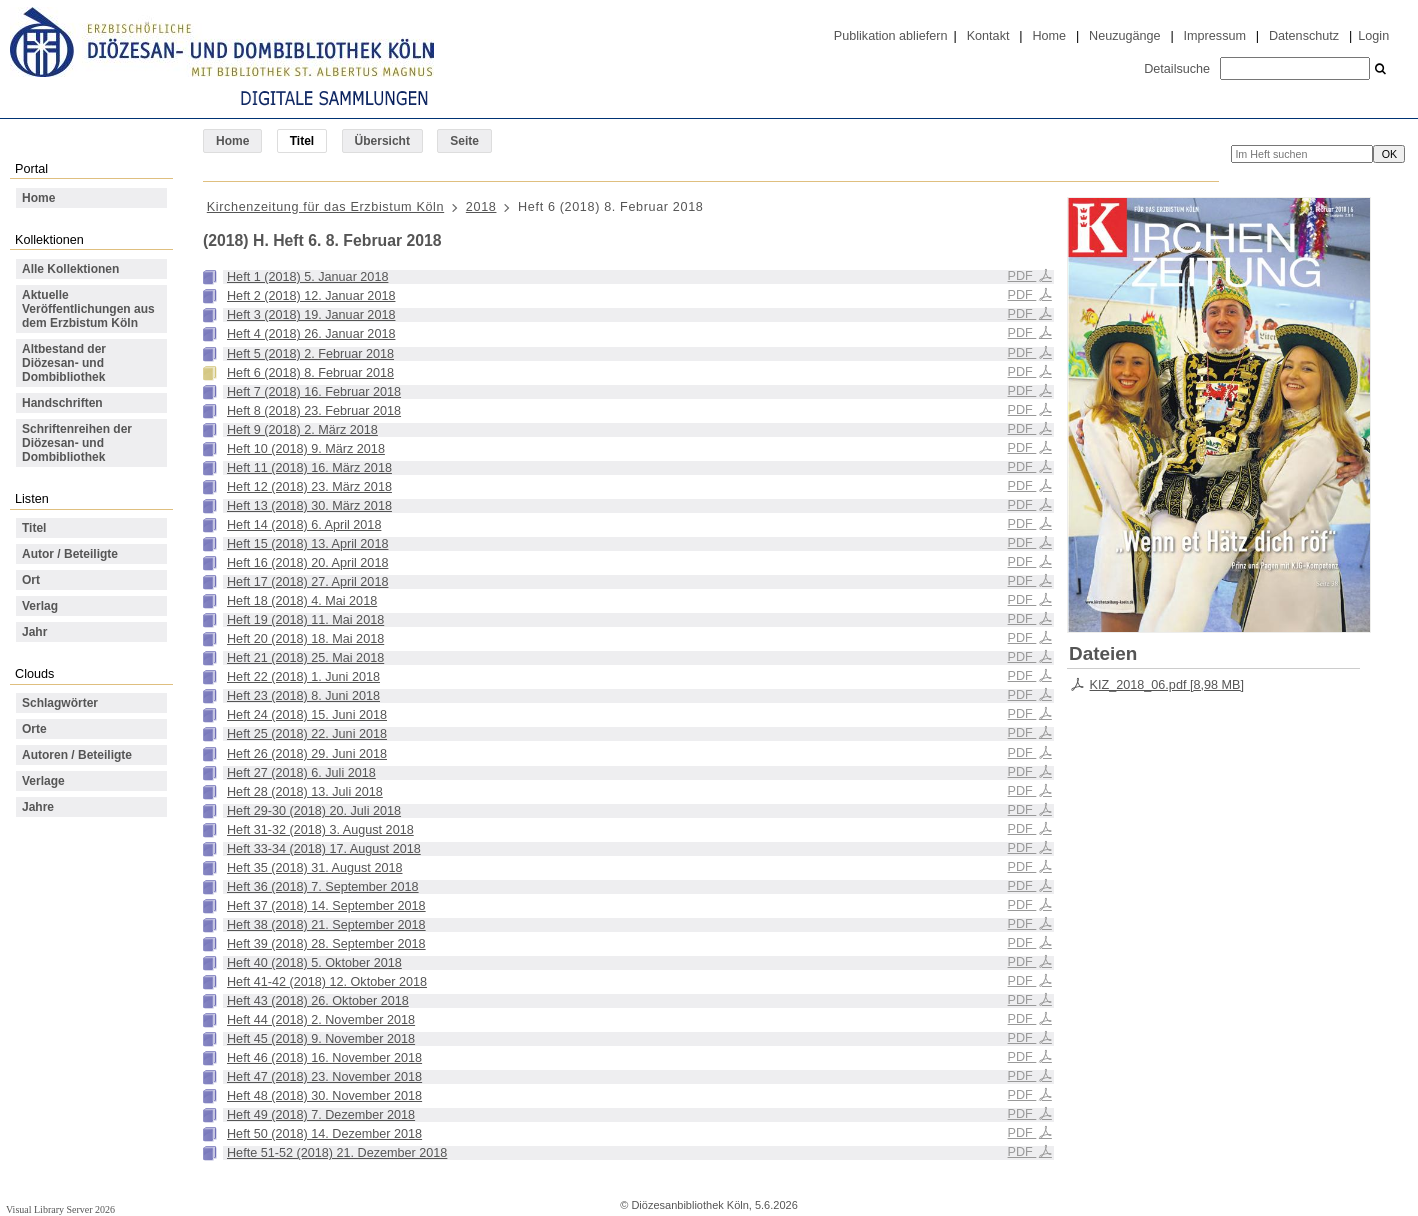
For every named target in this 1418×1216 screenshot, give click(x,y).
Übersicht (382, 141)
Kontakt (988, 36)
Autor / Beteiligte (70, 554)
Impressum (1215, 36)
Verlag (40, 606)
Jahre (38, 807)
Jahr (34, 632)
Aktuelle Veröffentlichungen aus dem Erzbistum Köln (88, 309)
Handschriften (62, 403)
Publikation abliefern (891, 36)
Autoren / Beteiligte (77, 755)
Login (1373, 36)
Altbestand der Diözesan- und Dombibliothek (64, 363)
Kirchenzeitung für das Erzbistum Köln (325, 207)
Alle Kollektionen (70, 269)
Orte (34, 729)
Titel (34, 528)
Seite (464, 141)
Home (1049, 36)
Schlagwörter (60, 703)
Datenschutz (1304, 36)
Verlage (43, 781)
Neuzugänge (1125, 36)
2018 (481, 207)
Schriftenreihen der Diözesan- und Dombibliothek (77, 443)
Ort (31, 580)
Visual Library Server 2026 (60, 1209)
